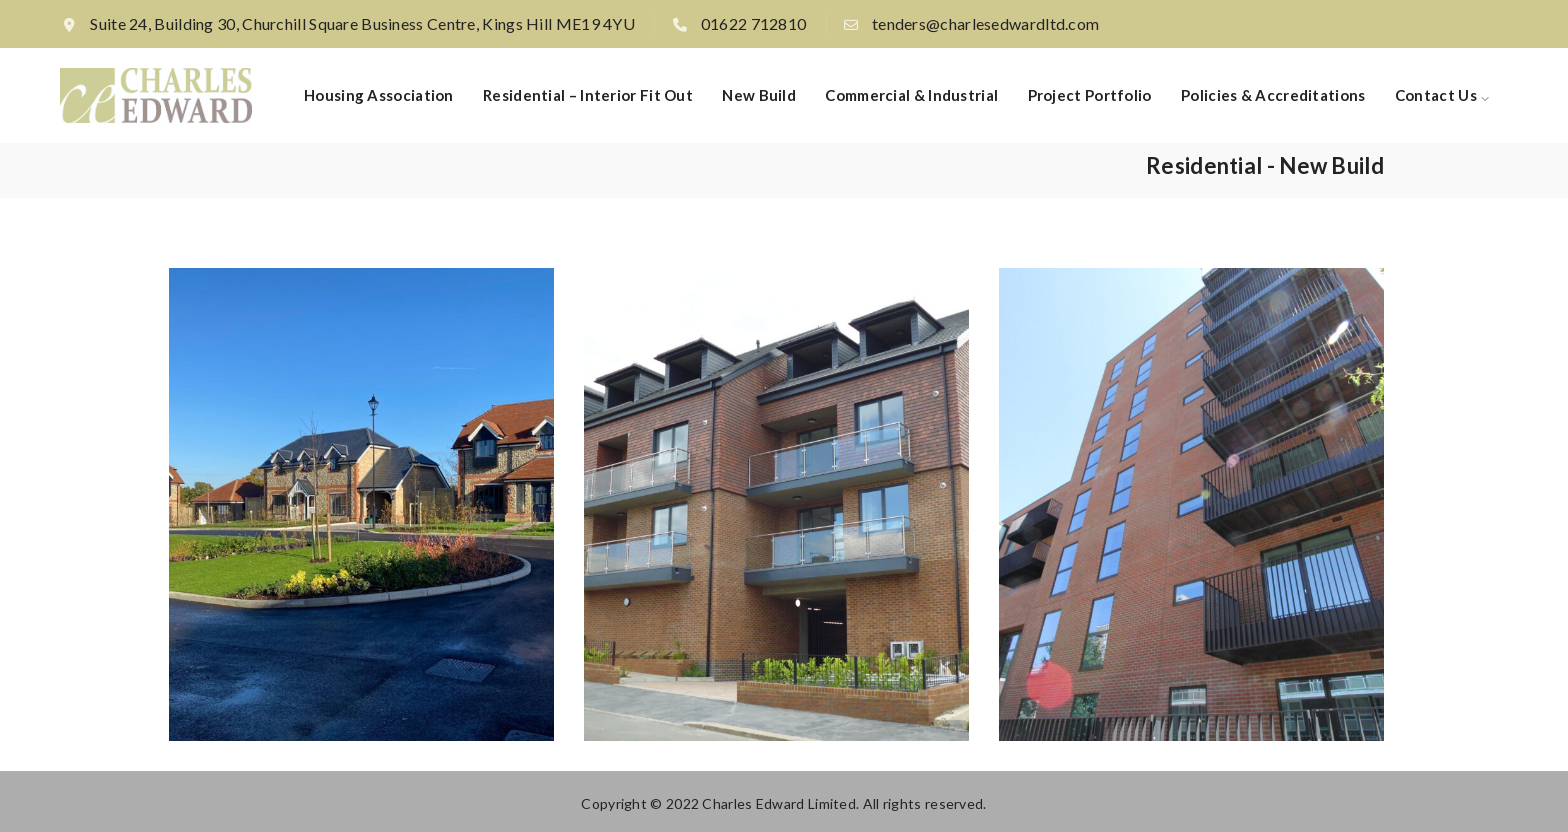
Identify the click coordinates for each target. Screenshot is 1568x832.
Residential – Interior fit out (588, 95)
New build (759, 95)
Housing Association (379, 95)
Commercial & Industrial (911, 95)
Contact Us (1436, 95)
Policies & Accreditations (1273, 95)
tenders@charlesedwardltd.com (985, 23)
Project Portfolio (1090, 95)
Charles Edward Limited (779, 803)
